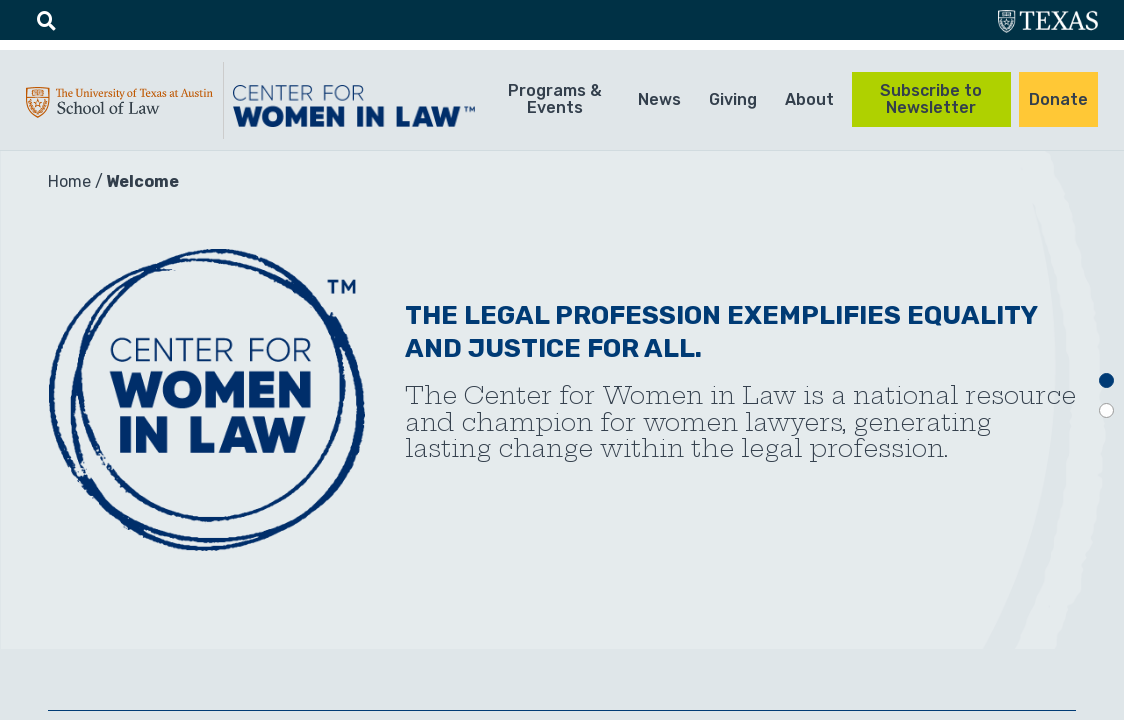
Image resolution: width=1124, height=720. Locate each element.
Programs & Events (555, 99)
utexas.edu (1048, 23)
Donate (1058, 99)
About (809, 99)
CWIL (357, 106)
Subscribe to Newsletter (931, 99)
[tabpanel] (562, 400)
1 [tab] (1106, 380)
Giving (733, 99)
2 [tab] (1106, 410)
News (659, 99)
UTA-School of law (119, 107)
